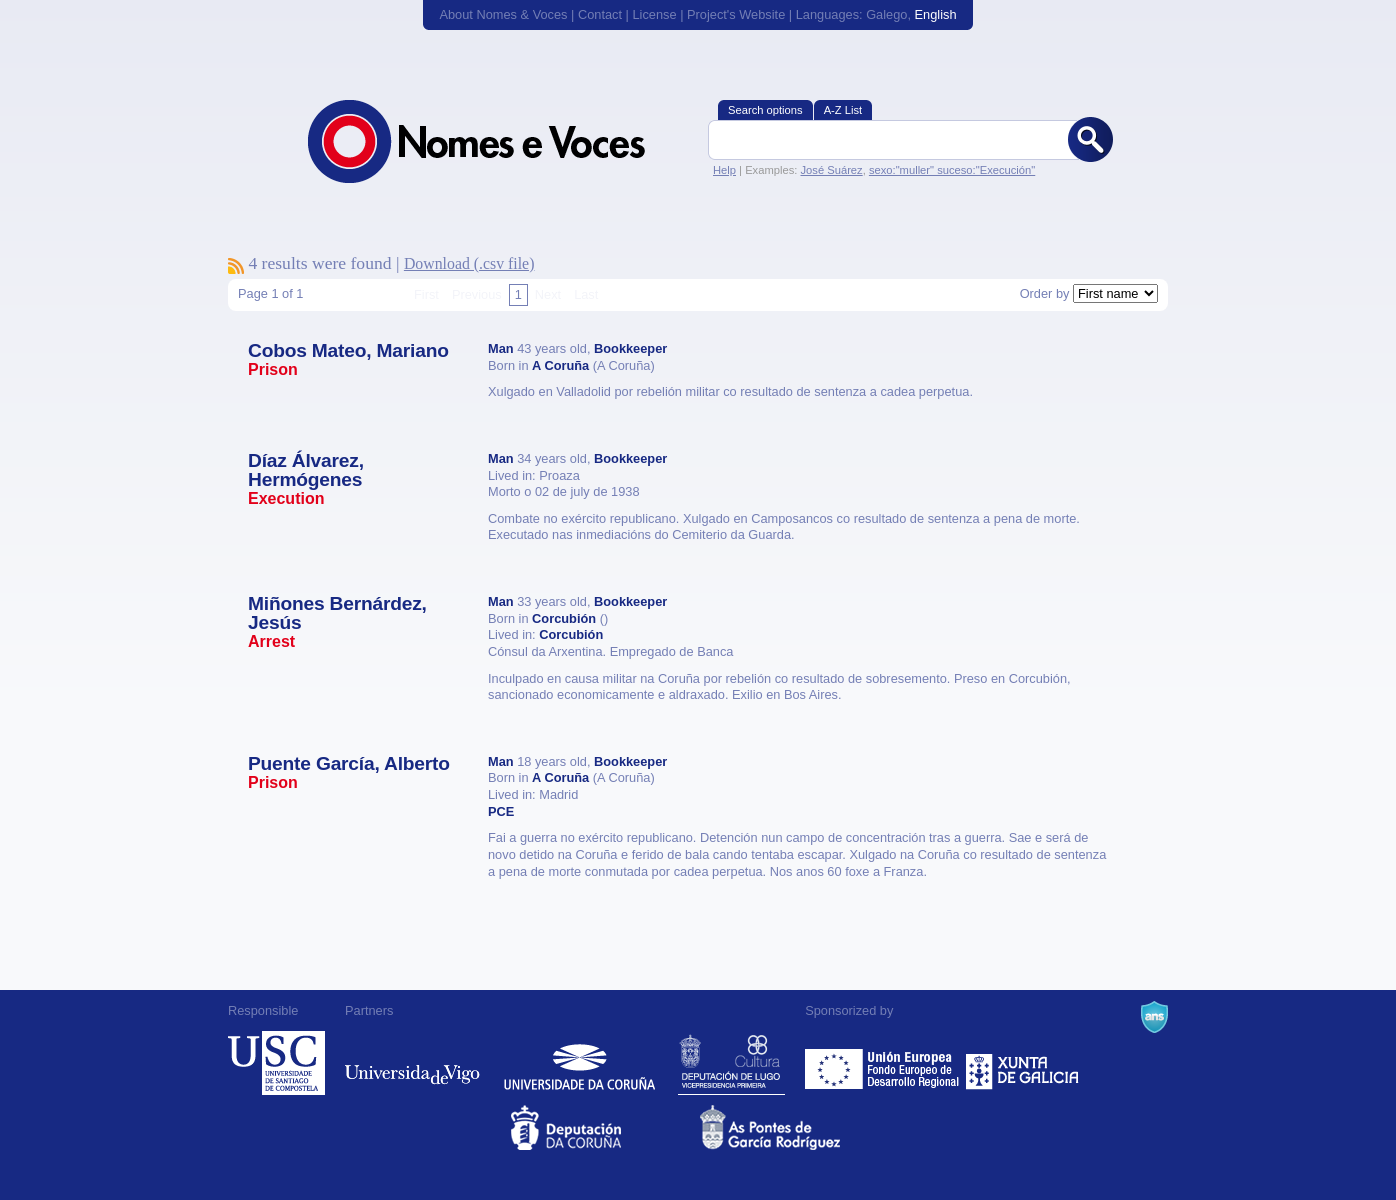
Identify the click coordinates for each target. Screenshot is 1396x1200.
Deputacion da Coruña (603, 1127)
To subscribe (236, 266)
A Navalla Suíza (1154, 1017)
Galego (886, 14)
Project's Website (736, 14)
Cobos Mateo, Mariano (348, 350)
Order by (1045, 293)
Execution (286, 498)
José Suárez (831, 170)
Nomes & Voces (498, 141)
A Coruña (560, 365)
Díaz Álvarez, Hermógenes (306, 470)
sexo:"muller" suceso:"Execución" (952, 170)
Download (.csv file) (469, 263)
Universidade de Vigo (412, 1063)
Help (724, 170)
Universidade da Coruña (579, 1063)
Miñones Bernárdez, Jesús (337, 613)
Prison (273, 369)
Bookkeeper (630, 348)
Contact (600, 14)
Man (501, 348)
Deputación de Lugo (731, 1063)
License (654, 14)
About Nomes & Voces (503, 14)
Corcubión (564, 618)
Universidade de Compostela (276, 1063)
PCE (501, 811)
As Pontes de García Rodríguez (792, 1127)
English (936, 14)
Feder (883, 1063)
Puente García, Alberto (349, 763)
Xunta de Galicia (1022, 1063)
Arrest (271, 641)
